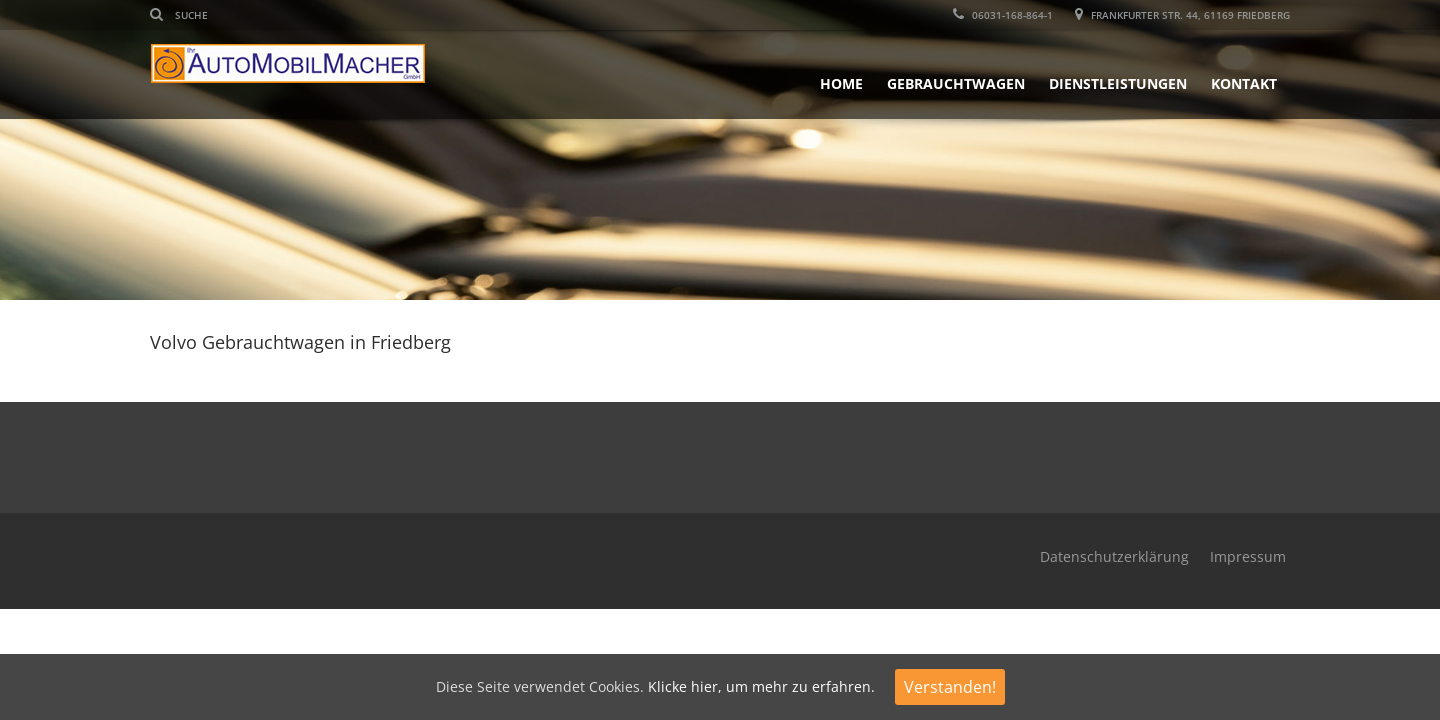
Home (841, 83)
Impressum (1248, 556)
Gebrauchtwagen (956, 83)
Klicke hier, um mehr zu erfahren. (761, 686)
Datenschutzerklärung (1114, 556)
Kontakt (1244, 83)
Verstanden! (950, 687)
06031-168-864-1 (1003, 15)
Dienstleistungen (1118, 83)
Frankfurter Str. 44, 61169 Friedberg (1182, 15)
